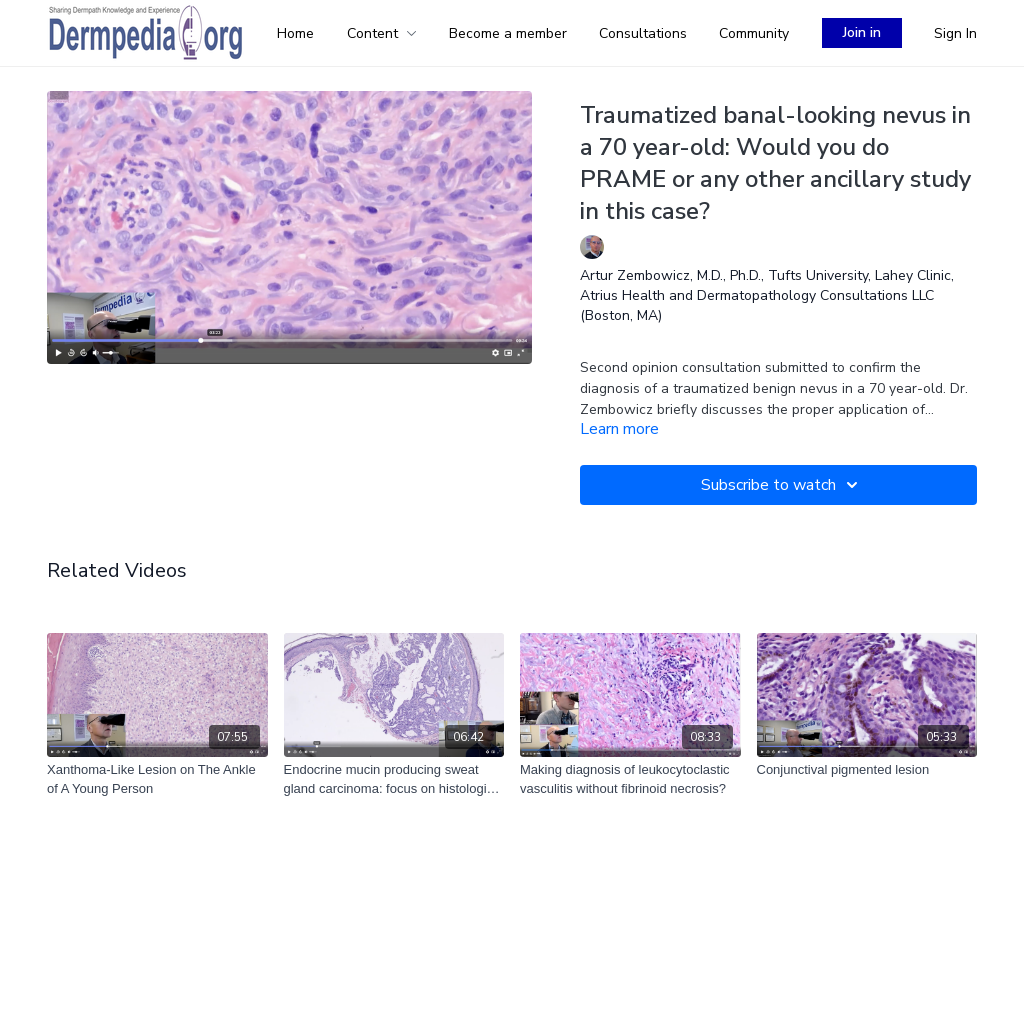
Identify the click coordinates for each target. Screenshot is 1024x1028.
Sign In (955, 33)
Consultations (643, 33)
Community (754, 33)
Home (295, 33)
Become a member (508, 33)
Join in (862, 32)
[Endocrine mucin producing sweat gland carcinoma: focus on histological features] (394, 779)
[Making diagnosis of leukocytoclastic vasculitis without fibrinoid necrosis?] (630, 779)
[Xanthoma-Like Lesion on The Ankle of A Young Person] (157, 779)
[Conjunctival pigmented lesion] (867, 770)
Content (382, 33)
